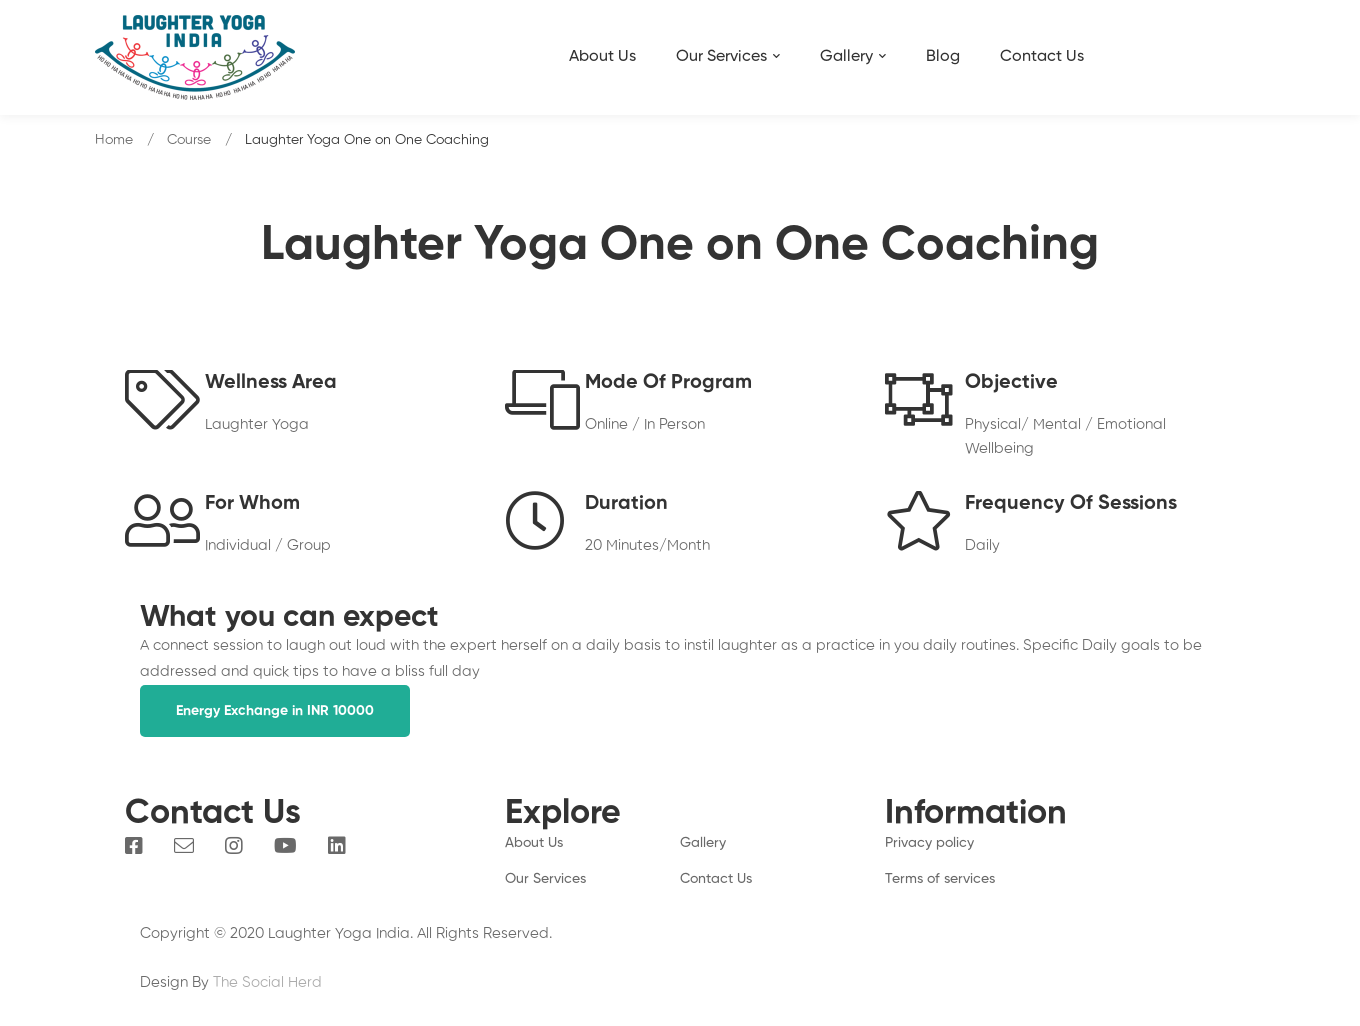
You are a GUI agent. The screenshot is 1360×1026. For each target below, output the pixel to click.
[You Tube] (285, 846)
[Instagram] (234, 846)
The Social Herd (267, 982)
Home (114, 140)
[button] (275, 711)
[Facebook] (134, 846)
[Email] (184, 846)
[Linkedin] (337, 846)
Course (189, 140)
